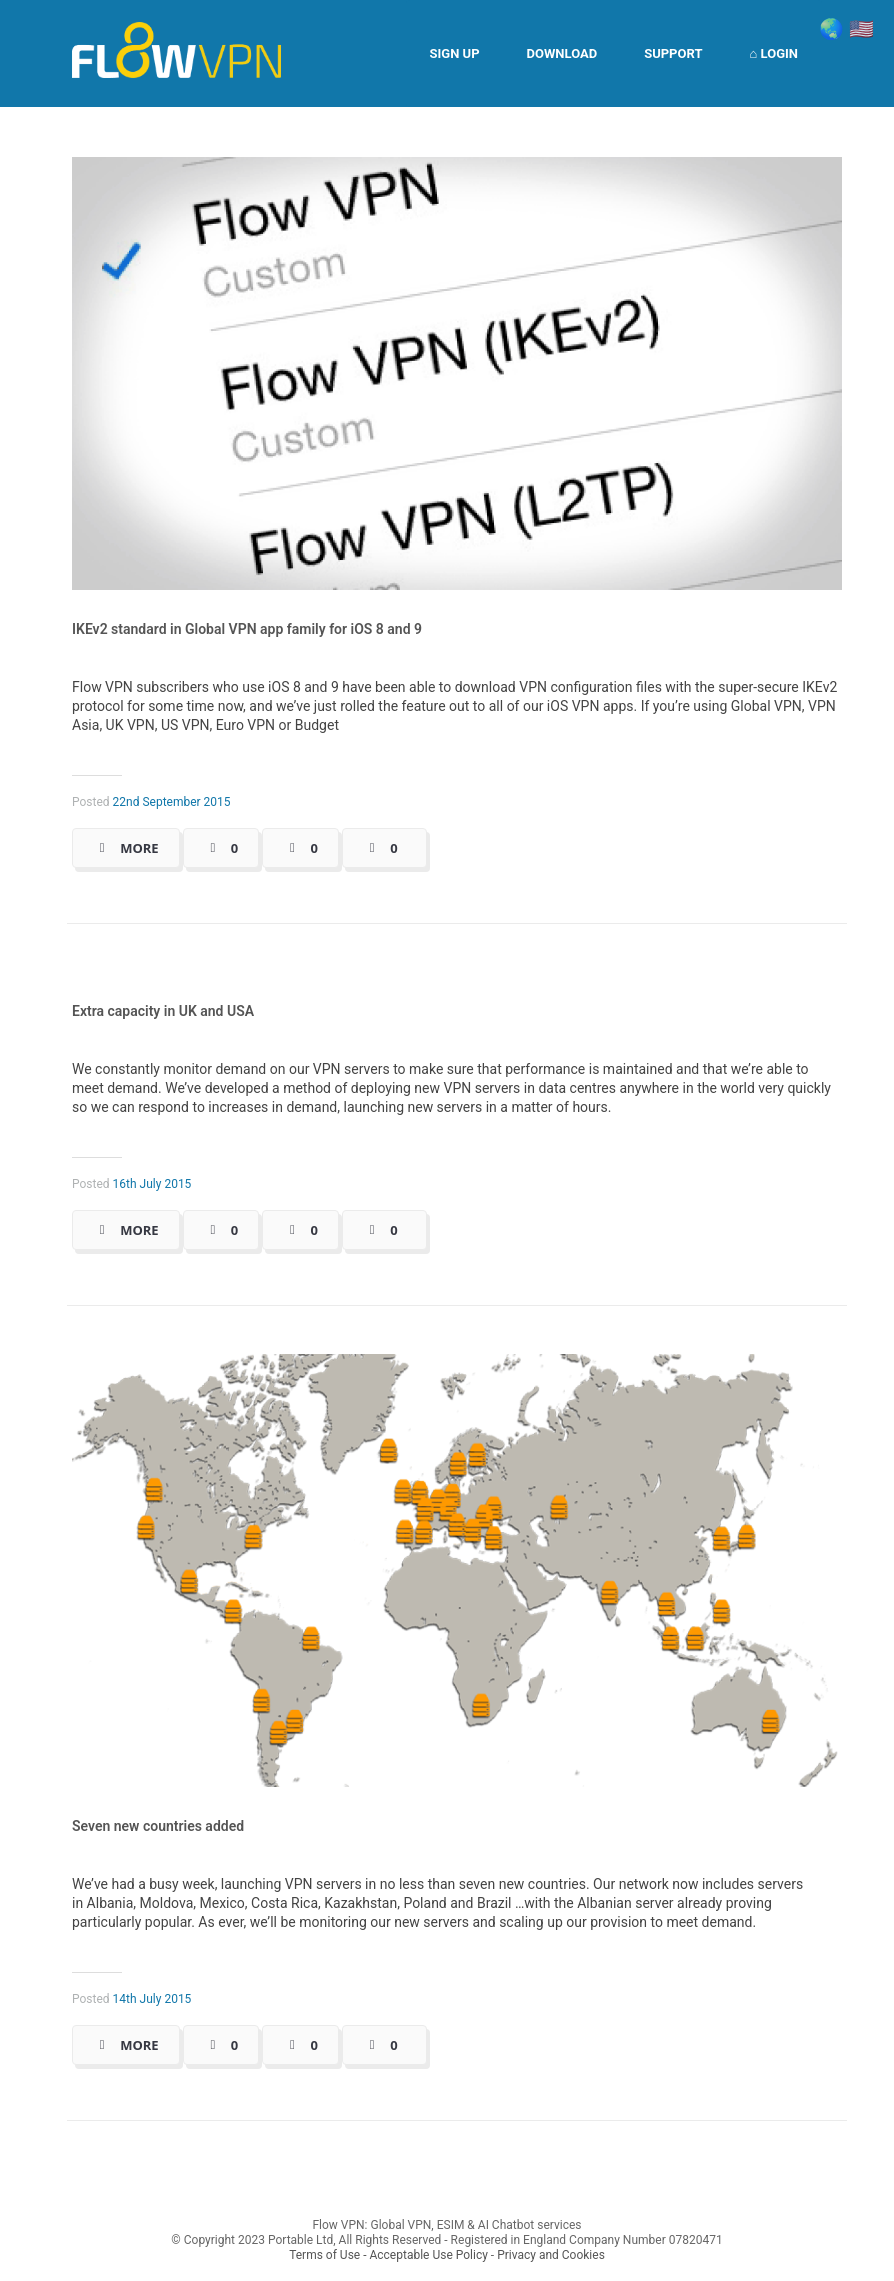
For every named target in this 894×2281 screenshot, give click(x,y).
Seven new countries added (158, 1826)
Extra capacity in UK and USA (163, 1011)
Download (562, 53)
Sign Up (455, 53)
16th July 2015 (152, 1184)
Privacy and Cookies (551, 2255)
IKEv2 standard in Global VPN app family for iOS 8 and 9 (247, 629)
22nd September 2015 (172, 802)
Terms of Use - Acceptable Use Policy (388, 2255)
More (139, 848)
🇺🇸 (861, 29)
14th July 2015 (152, 1999)
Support (673, 53)
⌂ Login (773, 53)
